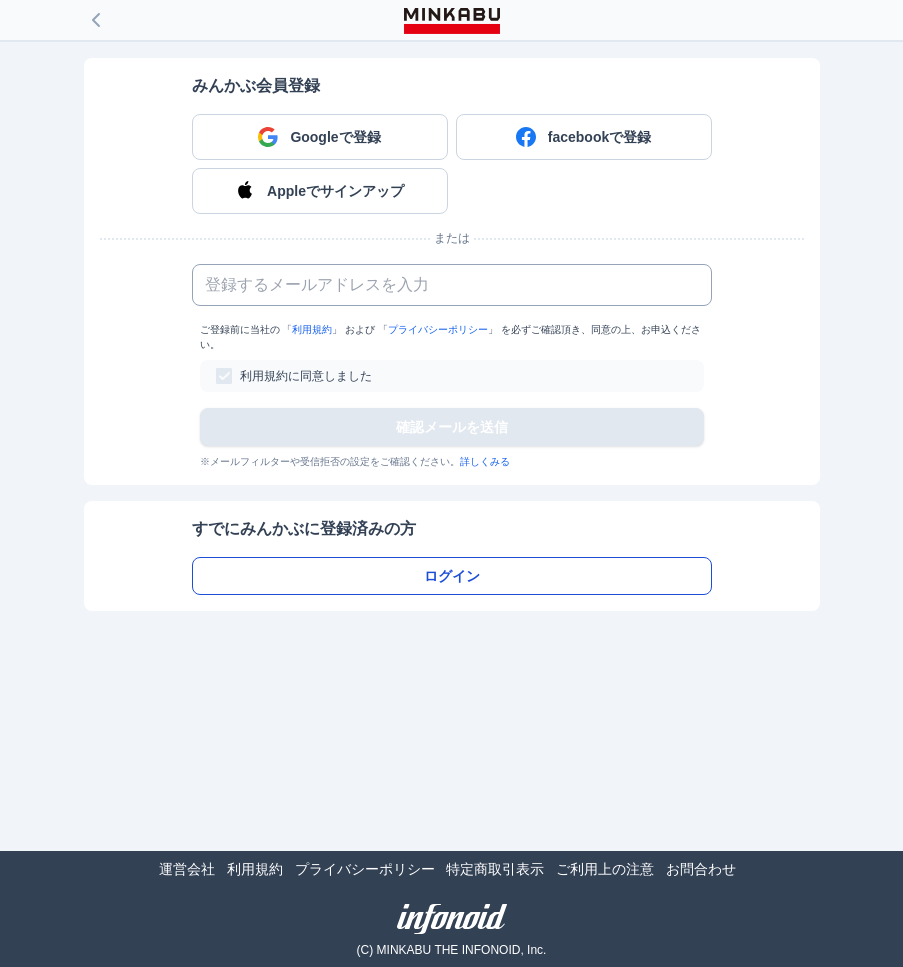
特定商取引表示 (495, 869)
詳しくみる (485, 461)
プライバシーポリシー (438, 329)
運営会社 (187, 869)
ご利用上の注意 (605, 869)
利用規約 (312, 329)
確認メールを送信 (452, 427)
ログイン (452, 576)
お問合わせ (701, 869)
